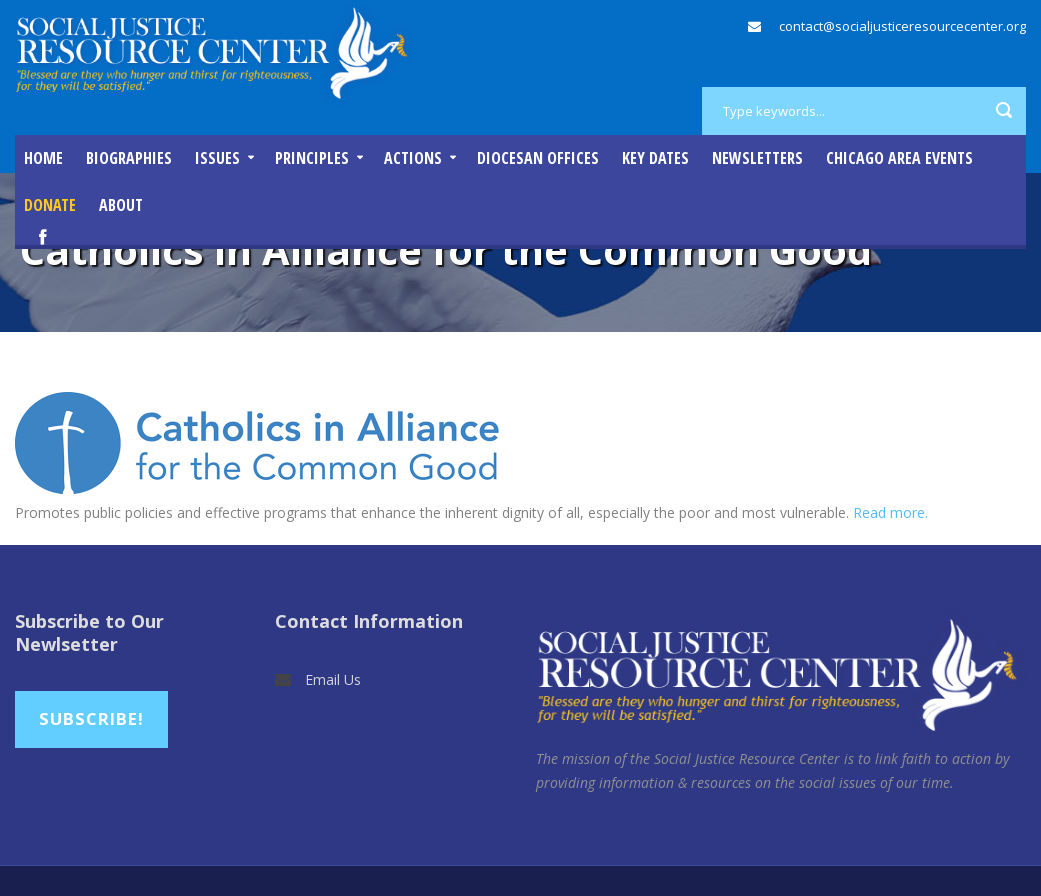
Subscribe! (91, 718)
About (121, 205)
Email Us (333, 679)
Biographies (129, 158)
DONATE (50, 205)
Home (43, 158)
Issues (217, 158)
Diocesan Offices (538, 158)
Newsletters (757, 158)
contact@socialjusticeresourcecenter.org (902, 26)
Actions (413, 158)
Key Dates (655, 158)
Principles (312, 158)
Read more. (890, 512)
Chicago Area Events (899, 158)
